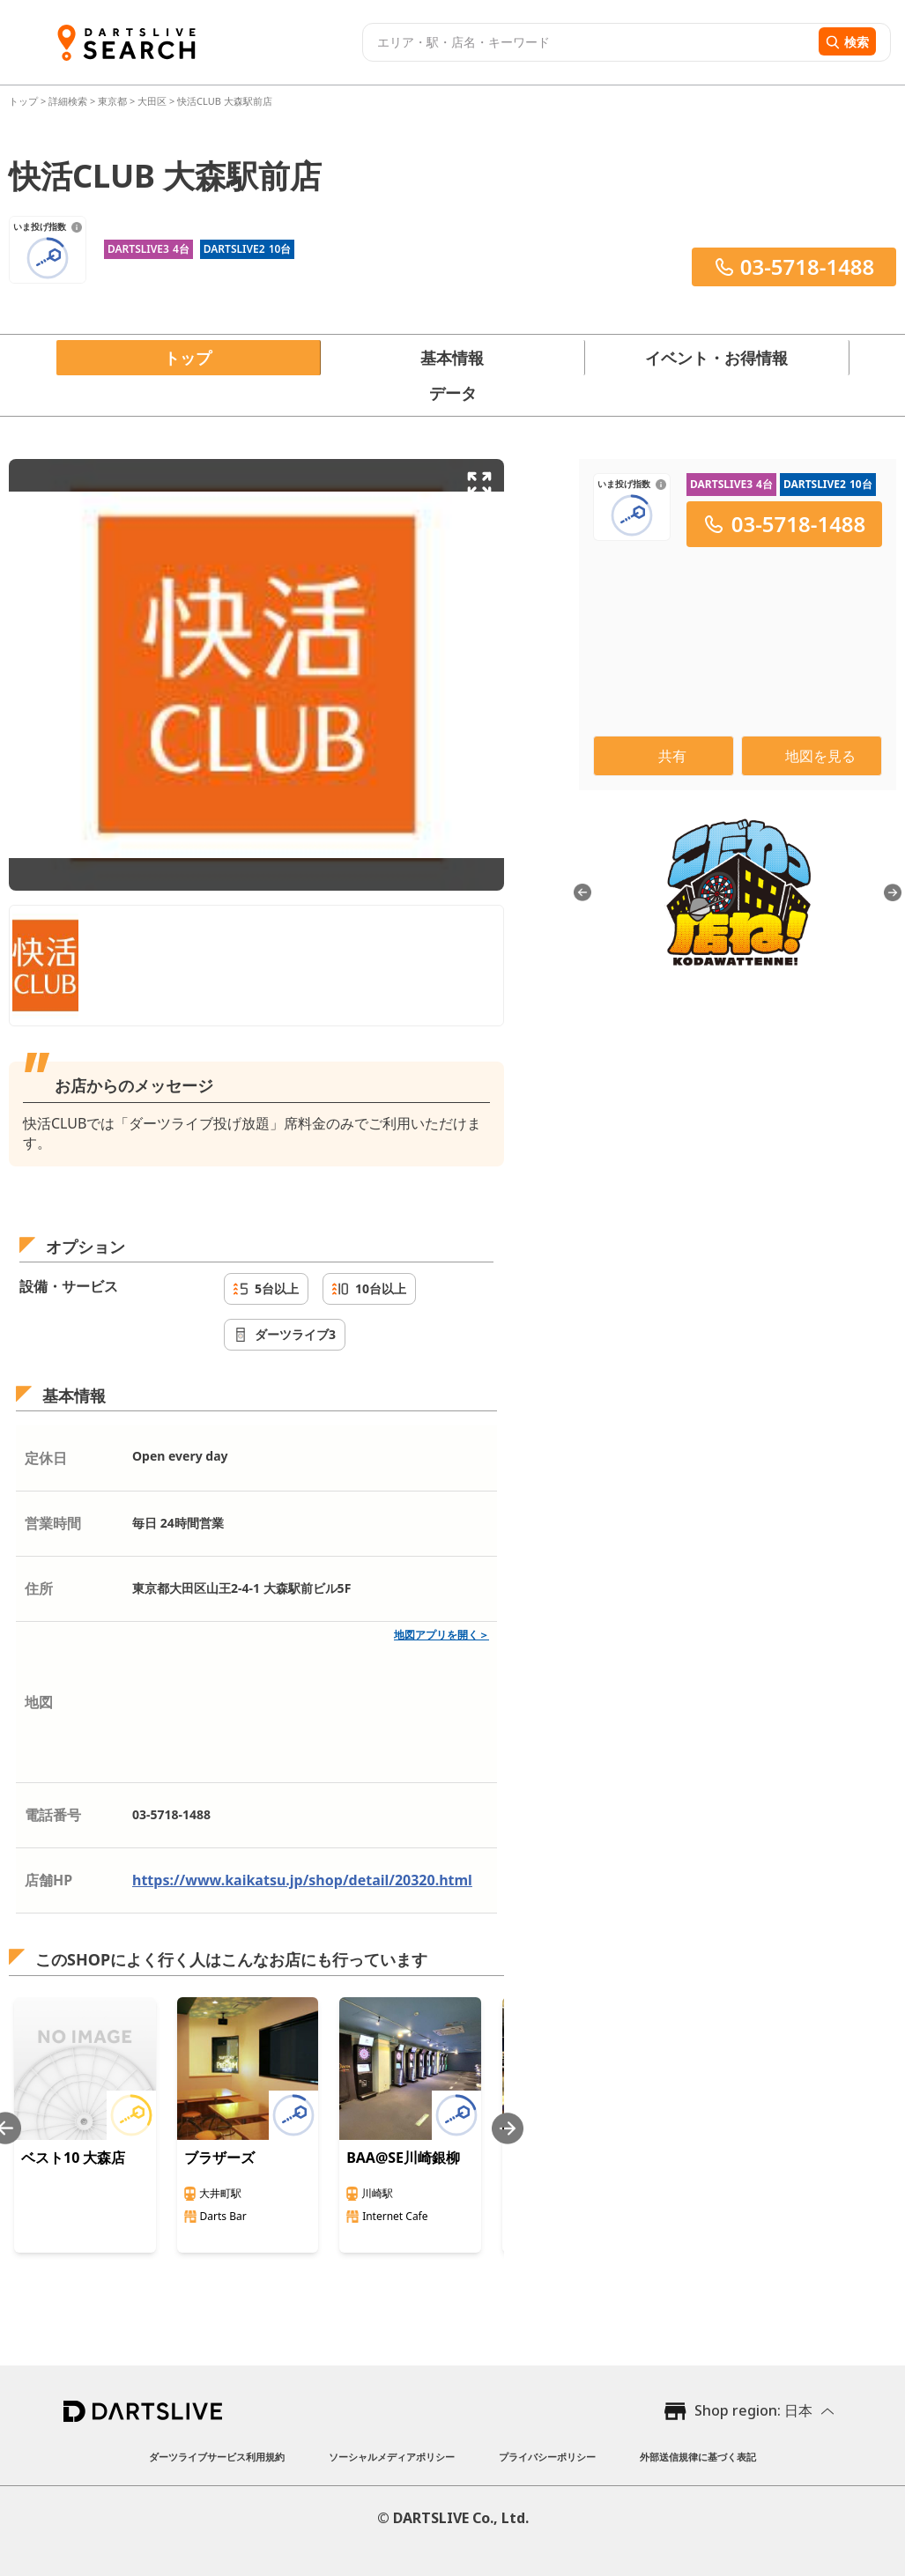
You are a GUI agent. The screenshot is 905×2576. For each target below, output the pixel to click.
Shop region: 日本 (753, 2410)
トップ (25, 100)
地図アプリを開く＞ (441, 1634)
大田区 (152, 100)
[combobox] (588, 42)
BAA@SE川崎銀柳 (403, 2157)
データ (453, 392)
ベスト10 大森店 (73, 2157)
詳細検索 (69, 100)
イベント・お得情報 (716, 357)
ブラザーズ (219, 2157)
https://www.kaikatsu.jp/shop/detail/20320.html (302, 1880)
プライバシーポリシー (547, 2456)
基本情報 (452, 357)
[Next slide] (507, 2128)
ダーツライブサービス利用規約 (217, 2456)
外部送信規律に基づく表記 (698, 2456)
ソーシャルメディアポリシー (392, 2456)
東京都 (112, 100)
